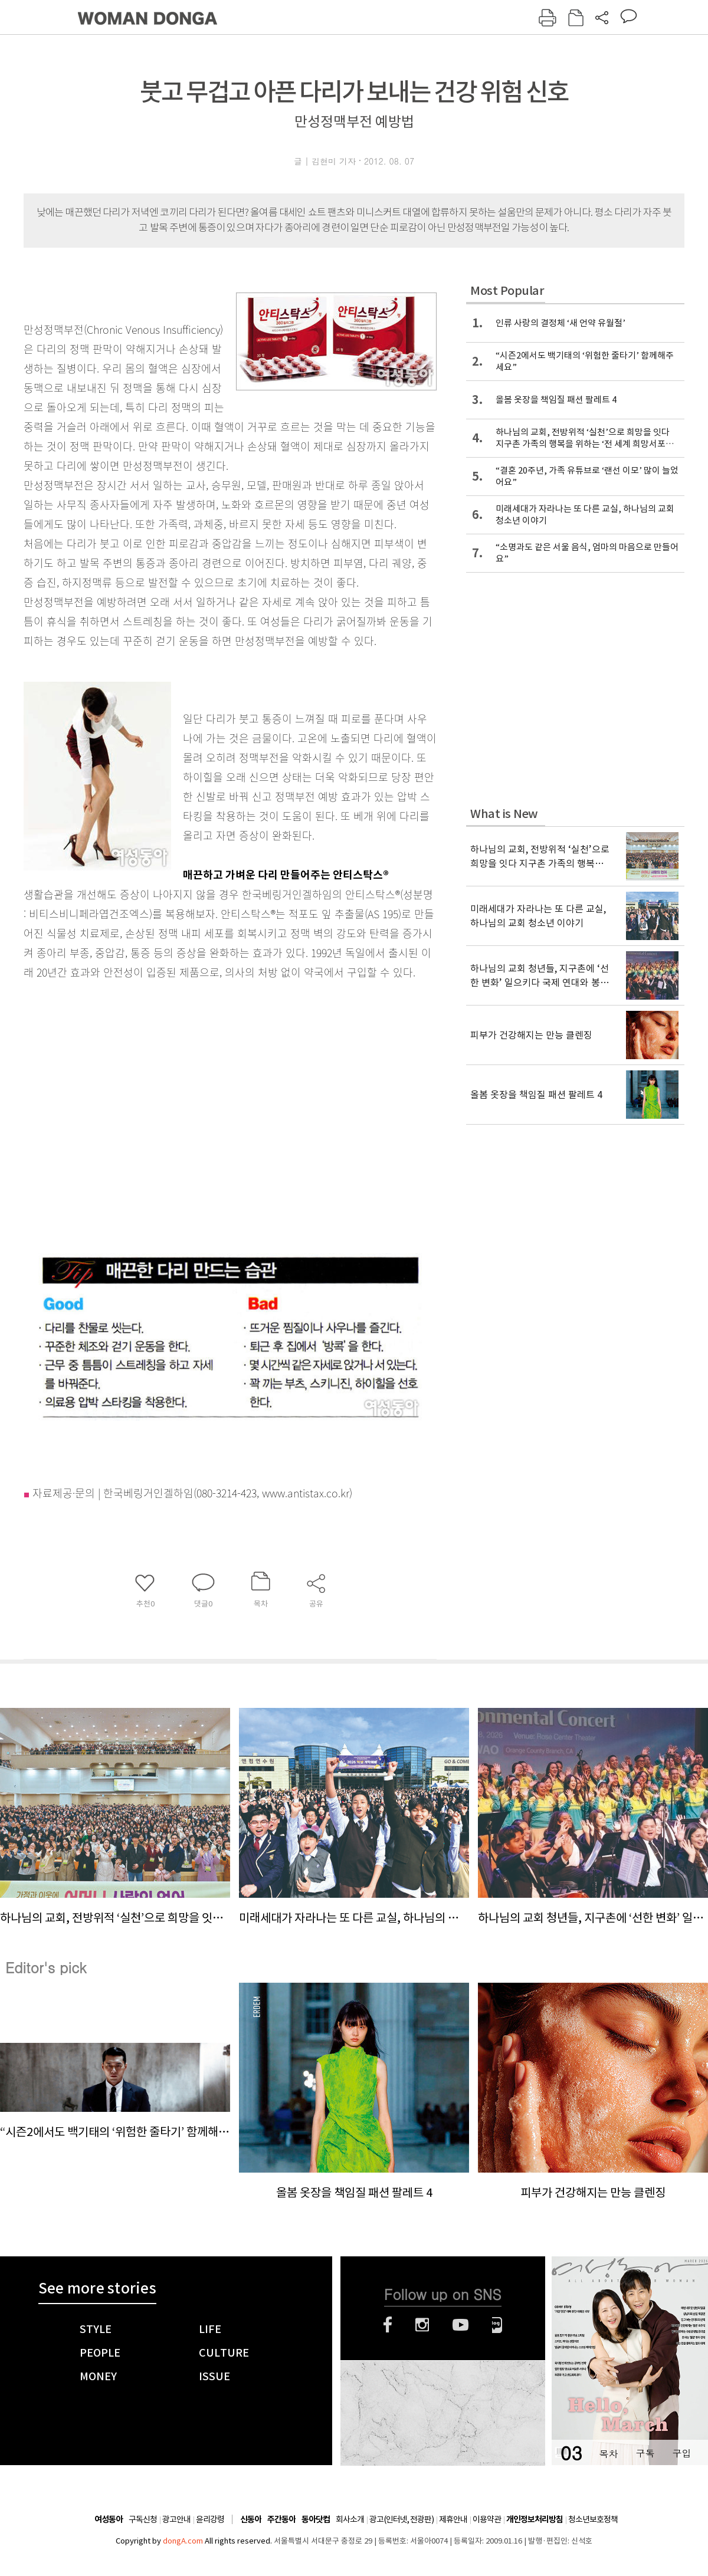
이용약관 (487, 2519)
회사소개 (350, 2519)
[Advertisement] (110, 1112)
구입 (681, 2453)
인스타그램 (422, 2324)
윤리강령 (210, 2519)
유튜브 (460, 2324)
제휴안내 (453, 2519)
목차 (608, 2453)
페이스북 (388, 2324)
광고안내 (176, 2519)
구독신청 (143, 2519)
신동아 (250, 2520)
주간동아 (281, 2520)
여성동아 (108, 2520)
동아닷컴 (315, 2520)
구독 (644, 2453)
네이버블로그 (497, 2324)
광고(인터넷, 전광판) (401, 2519)
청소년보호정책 (593, 2519)
